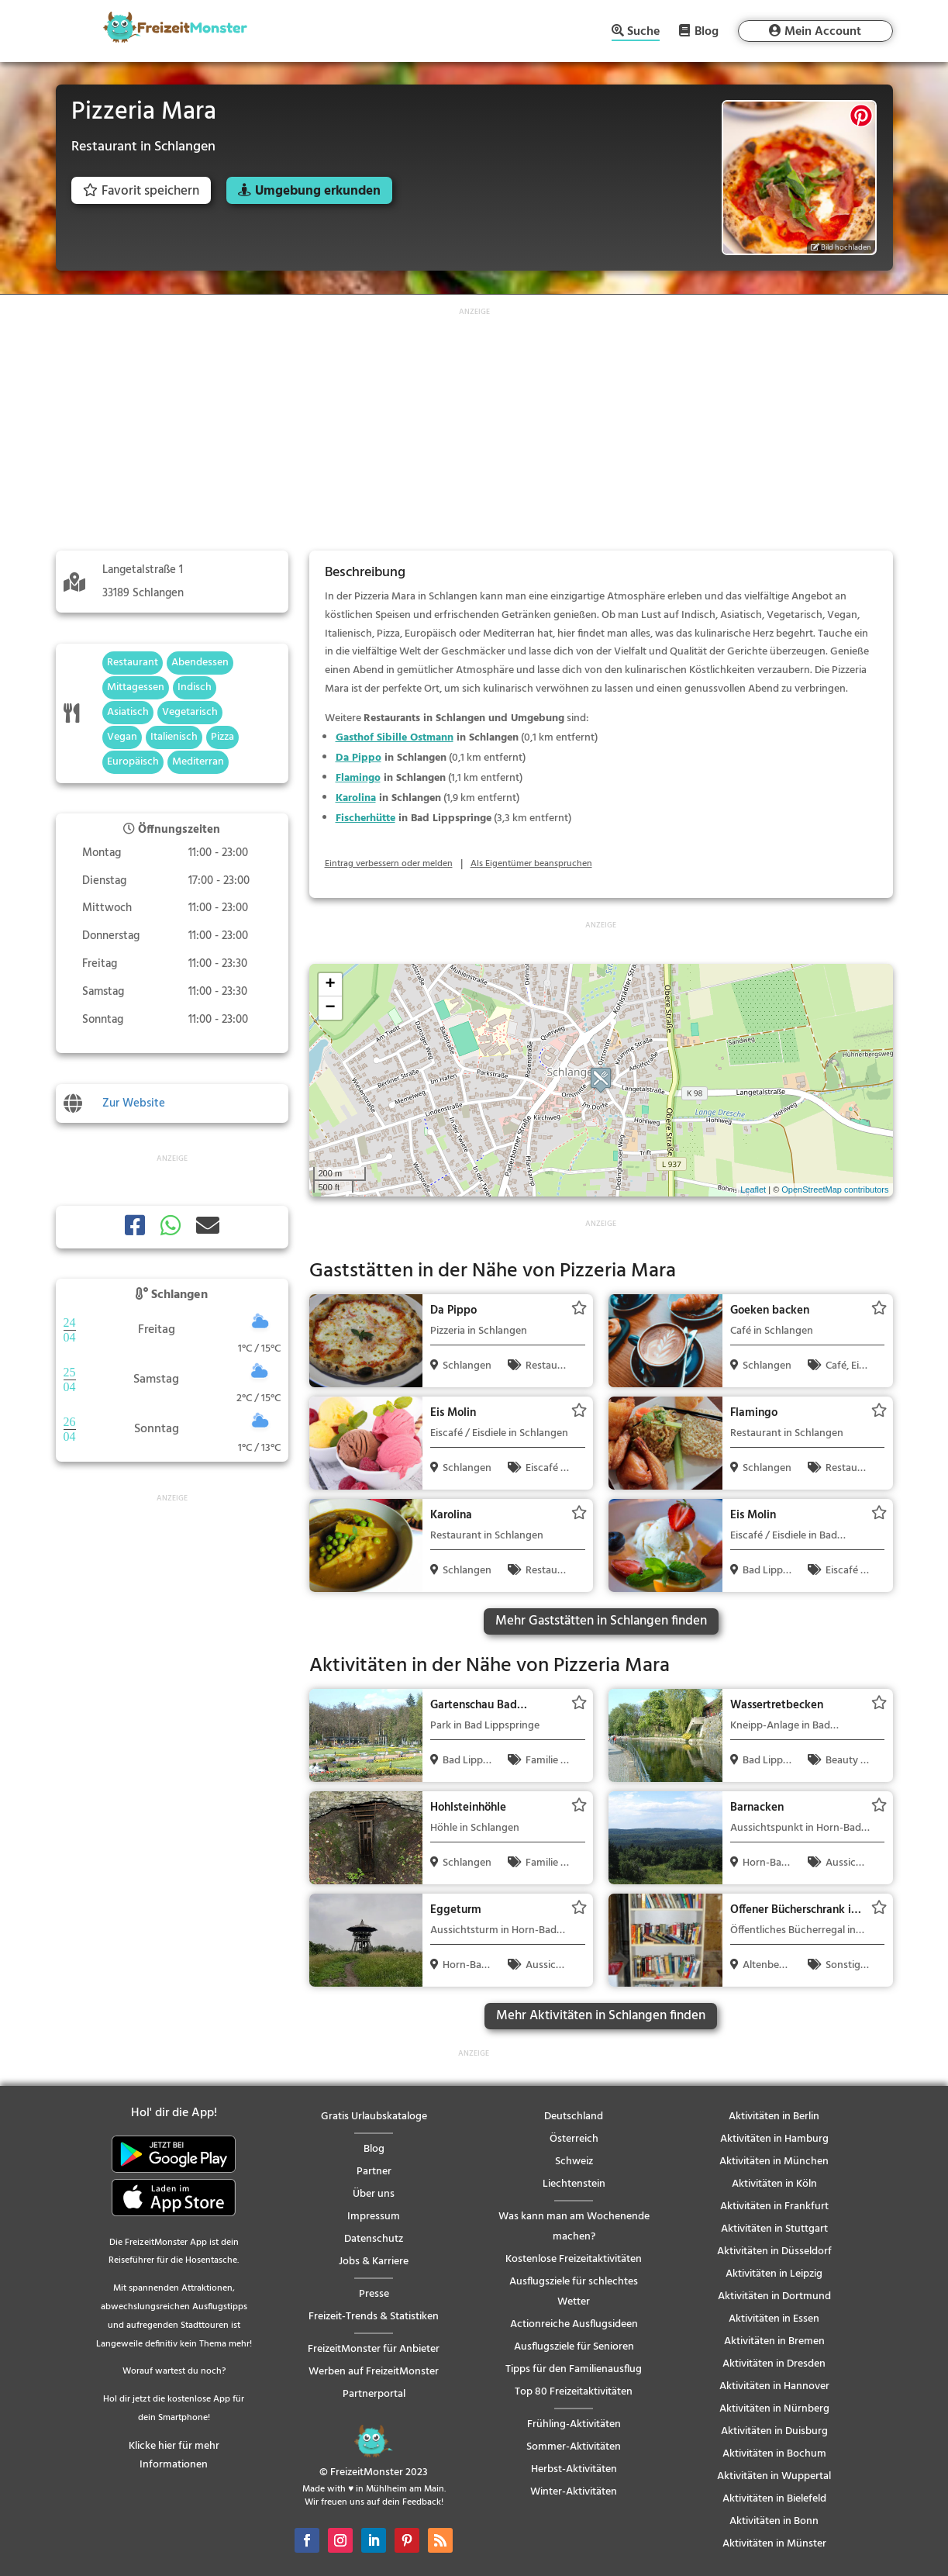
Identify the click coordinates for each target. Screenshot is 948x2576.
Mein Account (822, 32)
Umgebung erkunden (318, 191)
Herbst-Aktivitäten (574, 2469)
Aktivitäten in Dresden (774, 2364)
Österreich (574, 2139)
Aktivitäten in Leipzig (774, 2274)
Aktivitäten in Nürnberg (774, 2409)
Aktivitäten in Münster (774, 2544)
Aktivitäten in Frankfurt (774, 2206)
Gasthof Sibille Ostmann (394, 738)
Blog (707, 31)
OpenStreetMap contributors (834, 1189)
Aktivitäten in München (774, 2161)
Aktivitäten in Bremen (774, 2341)
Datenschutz (373, 2239)
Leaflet (753, 1189)
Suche (643, 33)
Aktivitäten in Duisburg (774, 2431)
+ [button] (330, 984)
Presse (374, 2294)
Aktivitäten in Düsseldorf (774, 2251)
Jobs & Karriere (374, 2261)
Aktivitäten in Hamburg (774, 2139)
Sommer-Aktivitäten (573, 2447)
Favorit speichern (141, 191)
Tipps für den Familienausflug (573, 2369)
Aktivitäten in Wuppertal (774, 2476)
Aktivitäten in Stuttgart (774, 2229)
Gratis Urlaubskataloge (374, 2116)
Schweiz (574, 2161)
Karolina (356, 798)
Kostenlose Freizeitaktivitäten (573, 2259)
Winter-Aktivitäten (573, 2492)
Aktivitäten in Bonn (774, 2521)
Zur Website (133, 1103)
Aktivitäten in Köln (774, 2184)
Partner (374, 2172)
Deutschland (573, 2116)
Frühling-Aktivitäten (574, 2424)
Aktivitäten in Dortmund (774, 2296)
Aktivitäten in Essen (774, 2319)
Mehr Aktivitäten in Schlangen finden (600, 2015)
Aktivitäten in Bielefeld (774, 2499)
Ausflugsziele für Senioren (574, 2347)
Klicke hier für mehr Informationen (174, 2455)
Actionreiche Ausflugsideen (574, 2324)
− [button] (330, 1008)
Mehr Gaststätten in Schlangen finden (601, 1621)
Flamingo (358, 778)
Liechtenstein (574, 2184)
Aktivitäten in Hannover (774, 2386)
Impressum (373, 2217)
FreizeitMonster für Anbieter (374, 2349)
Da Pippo (358, 758)
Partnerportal (374, 2394)
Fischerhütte (365, 818)
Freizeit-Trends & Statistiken (374, 2317)
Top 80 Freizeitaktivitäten (574, 2392)
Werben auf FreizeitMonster (374, 2372)
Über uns (374, 2194)
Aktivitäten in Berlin (774, 2116)
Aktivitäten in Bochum (774, 2454)
